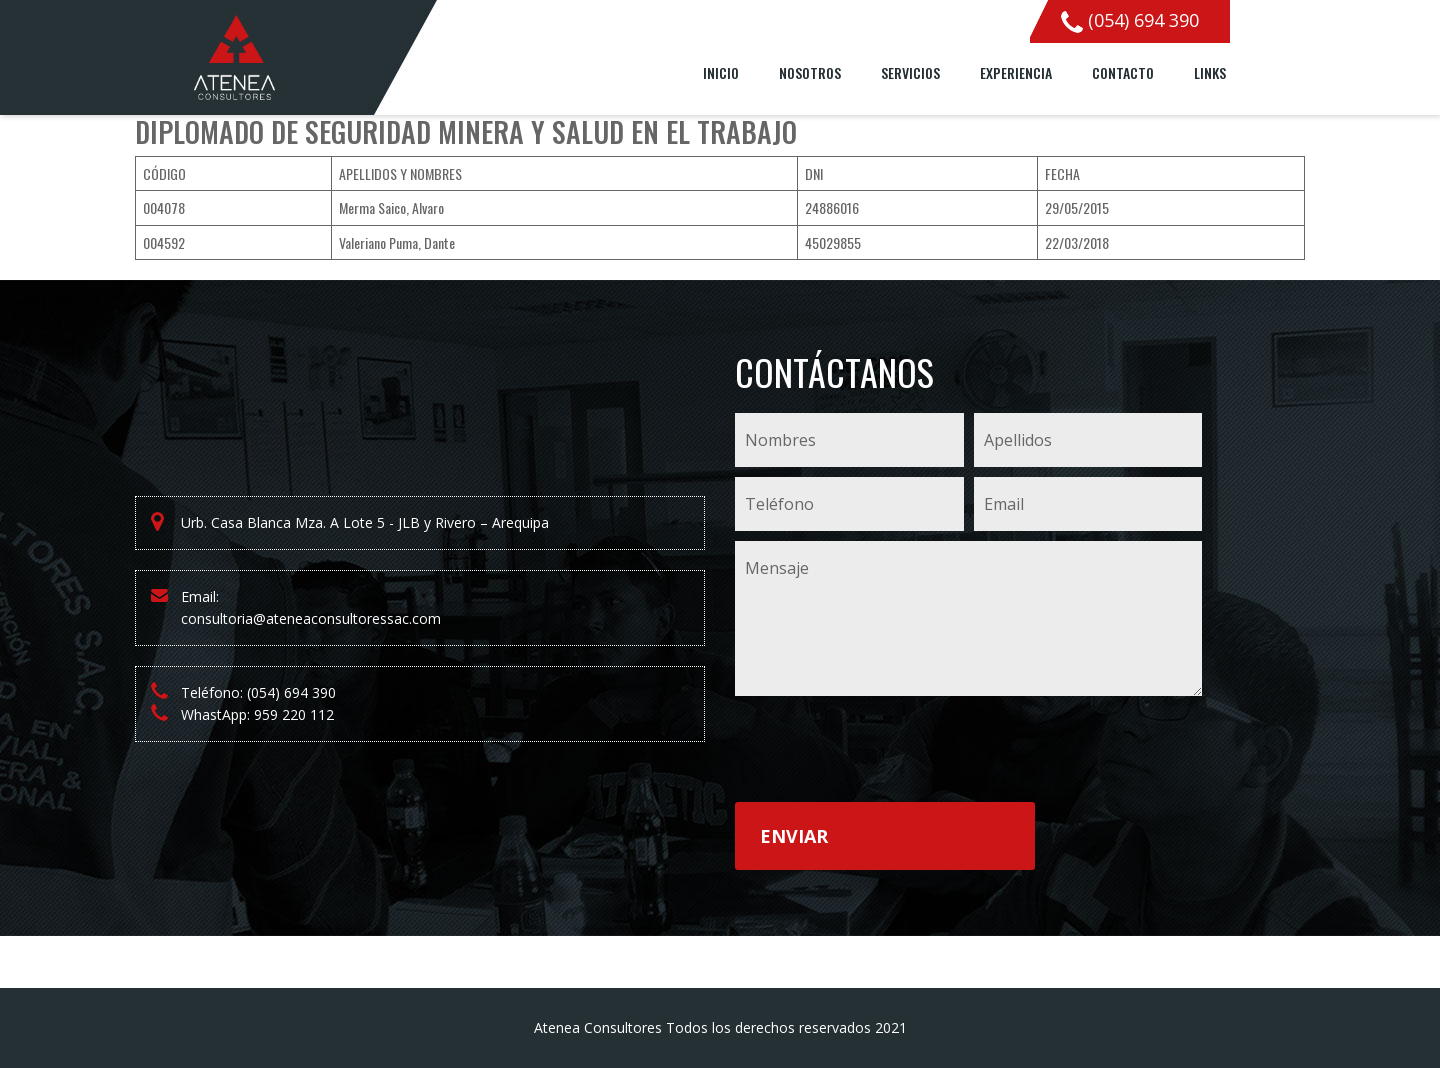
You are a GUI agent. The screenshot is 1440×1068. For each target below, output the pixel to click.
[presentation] (887, 753)
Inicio (721, 72)
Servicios (910, 72)
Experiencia (1016, 72)
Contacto (1123, 72)
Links (1210, 72)
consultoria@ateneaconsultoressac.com (311, 618)
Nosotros (810, 72)
